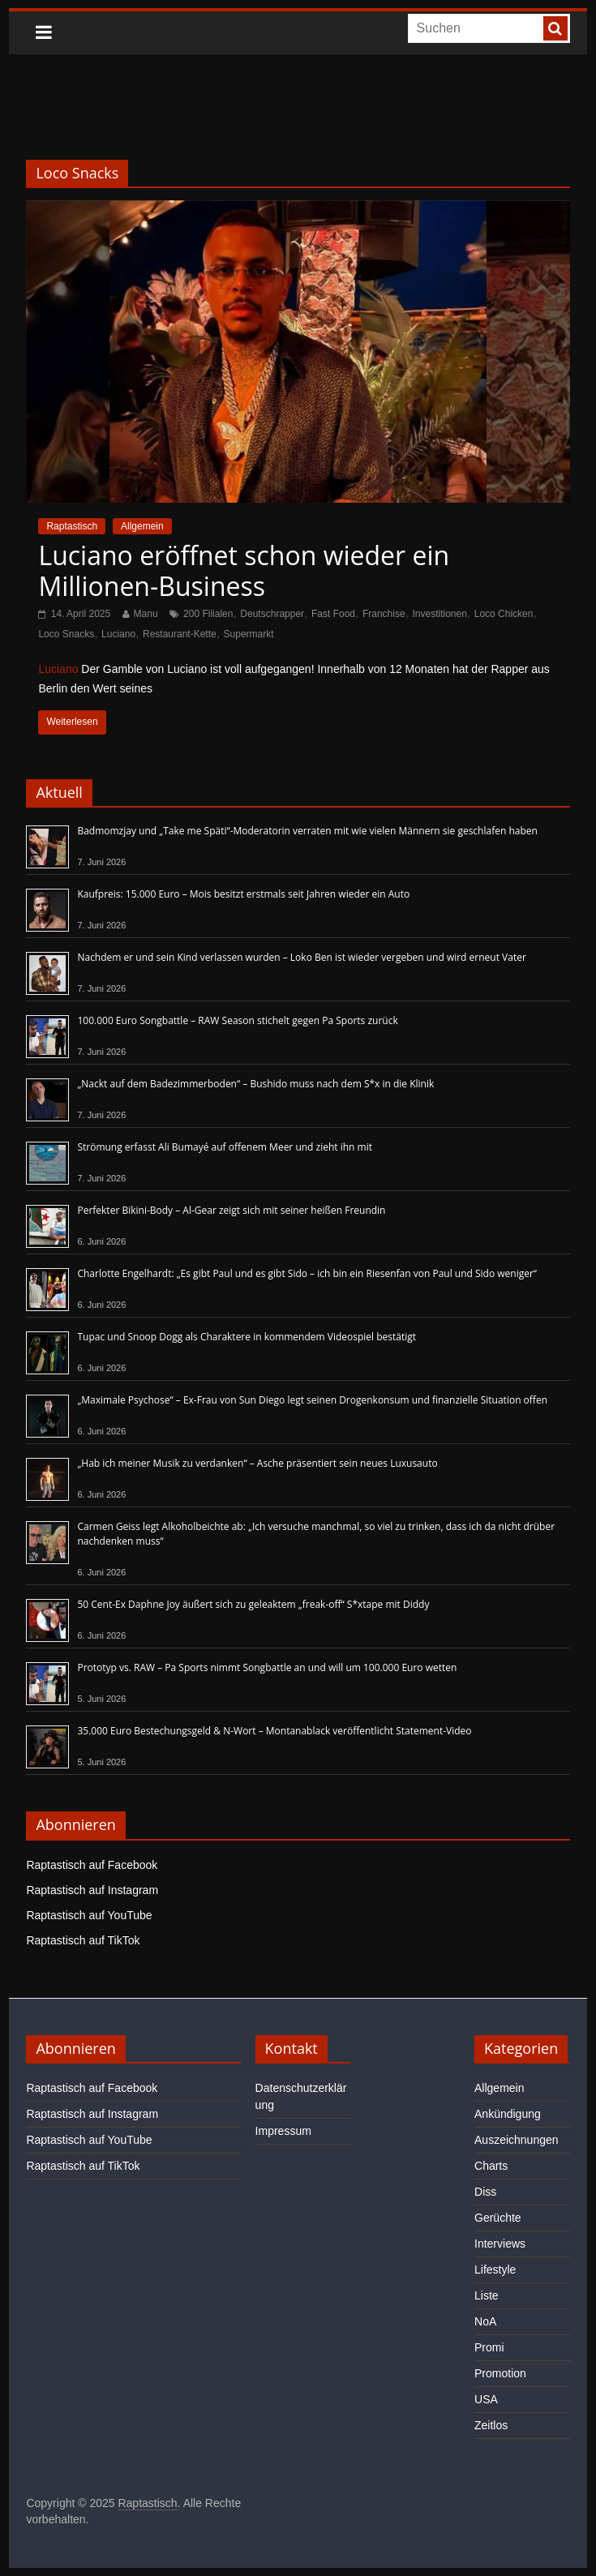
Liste (486, 2295)
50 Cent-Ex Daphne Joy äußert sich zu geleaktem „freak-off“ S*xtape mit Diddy (253, 1604)
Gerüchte (497, 2217)
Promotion (500, 2373)
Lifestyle (495, 2269)
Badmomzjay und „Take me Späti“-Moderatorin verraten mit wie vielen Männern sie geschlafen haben (307, 831)
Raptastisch (71, 526)
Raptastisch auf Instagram (92, 1890)
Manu (146, 613)
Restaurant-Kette (180, 634)
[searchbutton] (555, 28)
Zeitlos (491, 2425)
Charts (491, 2165)
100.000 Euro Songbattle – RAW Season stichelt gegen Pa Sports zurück (237, 1020)
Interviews (499, 2243)
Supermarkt (249, 634)
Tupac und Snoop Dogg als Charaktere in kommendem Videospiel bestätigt (246, 1337)
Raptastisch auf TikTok (82, 1940)
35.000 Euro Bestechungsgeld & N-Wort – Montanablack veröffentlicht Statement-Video (274, 1731)
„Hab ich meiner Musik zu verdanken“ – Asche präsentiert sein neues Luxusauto (257, 1463)
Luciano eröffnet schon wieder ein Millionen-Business (243, 570)
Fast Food (333, 613)
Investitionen (439, 613)
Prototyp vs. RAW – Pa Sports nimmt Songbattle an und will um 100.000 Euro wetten (267, 1667)
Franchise (383, 613)
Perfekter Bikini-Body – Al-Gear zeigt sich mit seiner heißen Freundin (231, 1210)
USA (486, 2399)
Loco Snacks (66, 634)
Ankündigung (507, 2113)
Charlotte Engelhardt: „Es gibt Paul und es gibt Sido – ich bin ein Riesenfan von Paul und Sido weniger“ (307, 1273)
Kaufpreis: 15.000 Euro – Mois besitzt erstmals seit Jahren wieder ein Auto (243, 894)
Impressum (283, 2130)
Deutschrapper (272, 613)
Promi (489, 2347)
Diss (485, 2191)
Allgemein (142, 526)
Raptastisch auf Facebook (91, 1864)
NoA (485, 2321)
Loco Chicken (504, 613)
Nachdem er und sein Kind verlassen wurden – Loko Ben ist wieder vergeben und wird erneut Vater (301, 957)
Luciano (118, 634)
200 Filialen (208, 613)
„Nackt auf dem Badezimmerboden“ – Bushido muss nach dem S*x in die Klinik (255, 1084)
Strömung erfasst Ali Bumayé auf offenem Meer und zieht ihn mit (224, 1147)
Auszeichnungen (516, 2139)
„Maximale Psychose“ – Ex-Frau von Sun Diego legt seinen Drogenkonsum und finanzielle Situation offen (312, 1400)
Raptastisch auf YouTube (89, 1915)
